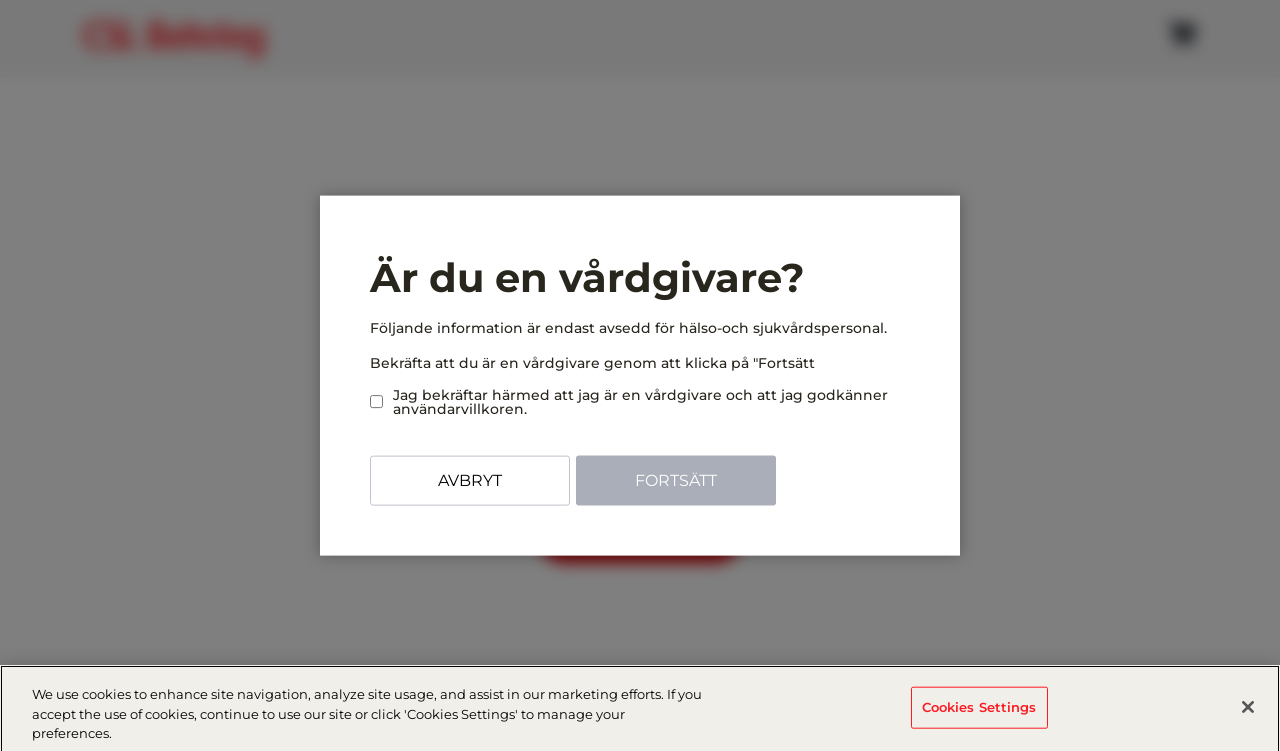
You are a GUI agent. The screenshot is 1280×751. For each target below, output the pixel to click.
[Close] (1248, 712)
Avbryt (470, 480)
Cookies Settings (979, 712)
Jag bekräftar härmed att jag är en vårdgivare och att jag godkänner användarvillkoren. (629, 402)
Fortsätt (676, 480)
